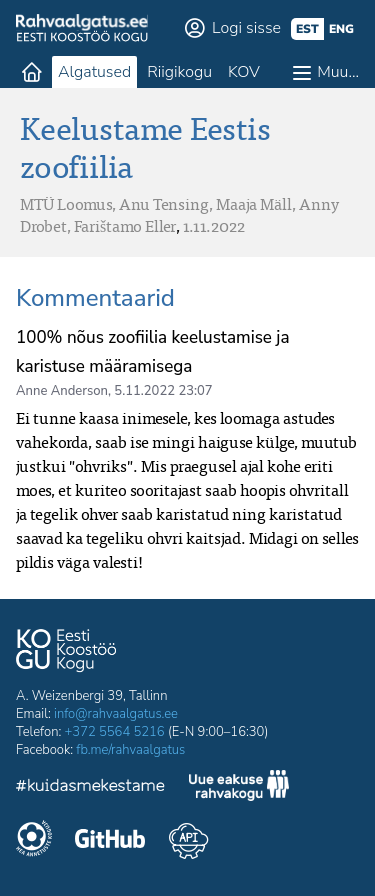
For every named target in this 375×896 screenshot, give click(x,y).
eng (341, 29)
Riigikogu (179, 72)
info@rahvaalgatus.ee (116, 714)
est (307, 29)
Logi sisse (246, 28)
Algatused (94, 72)
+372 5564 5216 (115, 732)
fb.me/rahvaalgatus (130, 750)
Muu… (338, 72)
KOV (244, 72)
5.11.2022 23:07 (163, 391)
